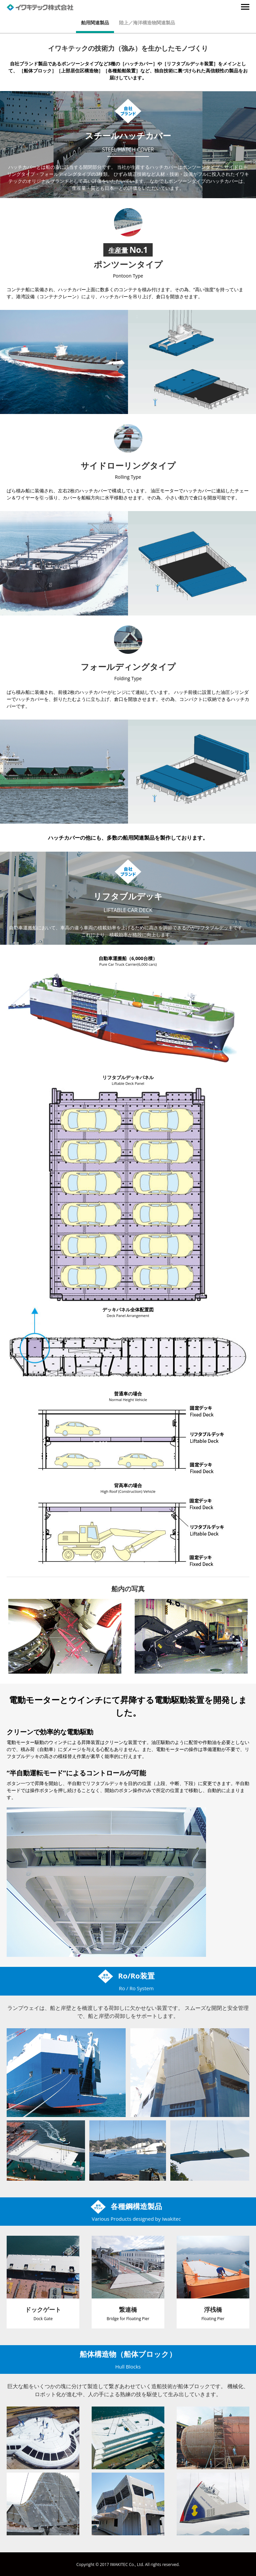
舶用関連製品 (95, 22)
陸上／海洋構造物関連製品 (147, 22)
